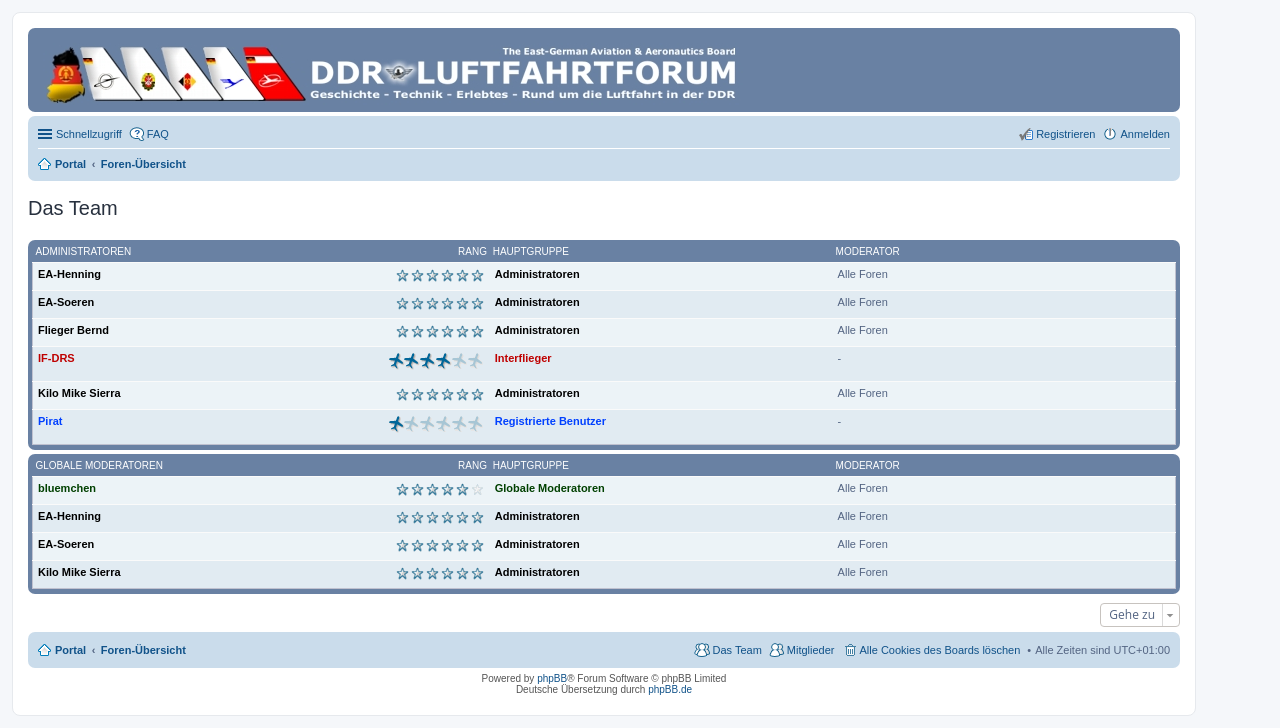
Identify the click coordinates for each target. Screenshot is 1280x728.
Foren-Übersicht (143, 650)
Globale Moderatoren (99, 465)
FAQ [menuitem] (158, 134)
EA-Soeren (66, 302)
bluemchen (67, 488)
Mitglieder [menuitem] (811, 650)
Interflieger (523, 358)
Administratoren (84, 251)
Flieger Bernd (73, 330)
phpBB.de (670, 689)
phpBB (552, 678)
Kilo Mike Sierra (79, 393)
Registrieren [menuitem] (1065, 134)
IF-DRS (56, 358)
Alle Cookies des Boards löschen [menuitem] (940, 650)
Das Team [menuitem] (736, 650)
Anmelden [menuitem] (1145, 134)
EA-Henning (69, 274)
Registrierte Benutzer (550, 421)
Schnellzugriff (89, 134)
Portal (70, 164)
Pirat (50, 421)
